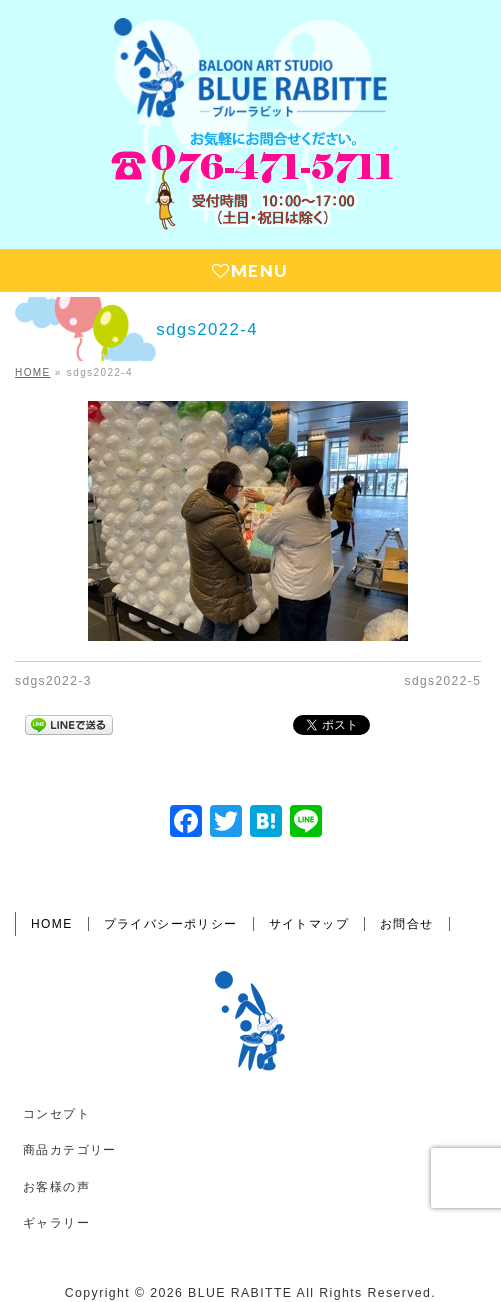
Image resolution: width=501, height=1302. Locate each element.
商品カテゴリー (70, 1150)
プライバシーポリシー (171, 924)
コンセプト (56, 1114)
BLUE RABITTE (240, 1293)
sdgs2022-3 (53, 681)
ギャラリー (56, 1223)
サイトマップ (309, 924)
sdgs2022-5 (443, 681)
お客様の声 (56, 1187)
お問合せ (407, 924)
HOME (52, 924)
